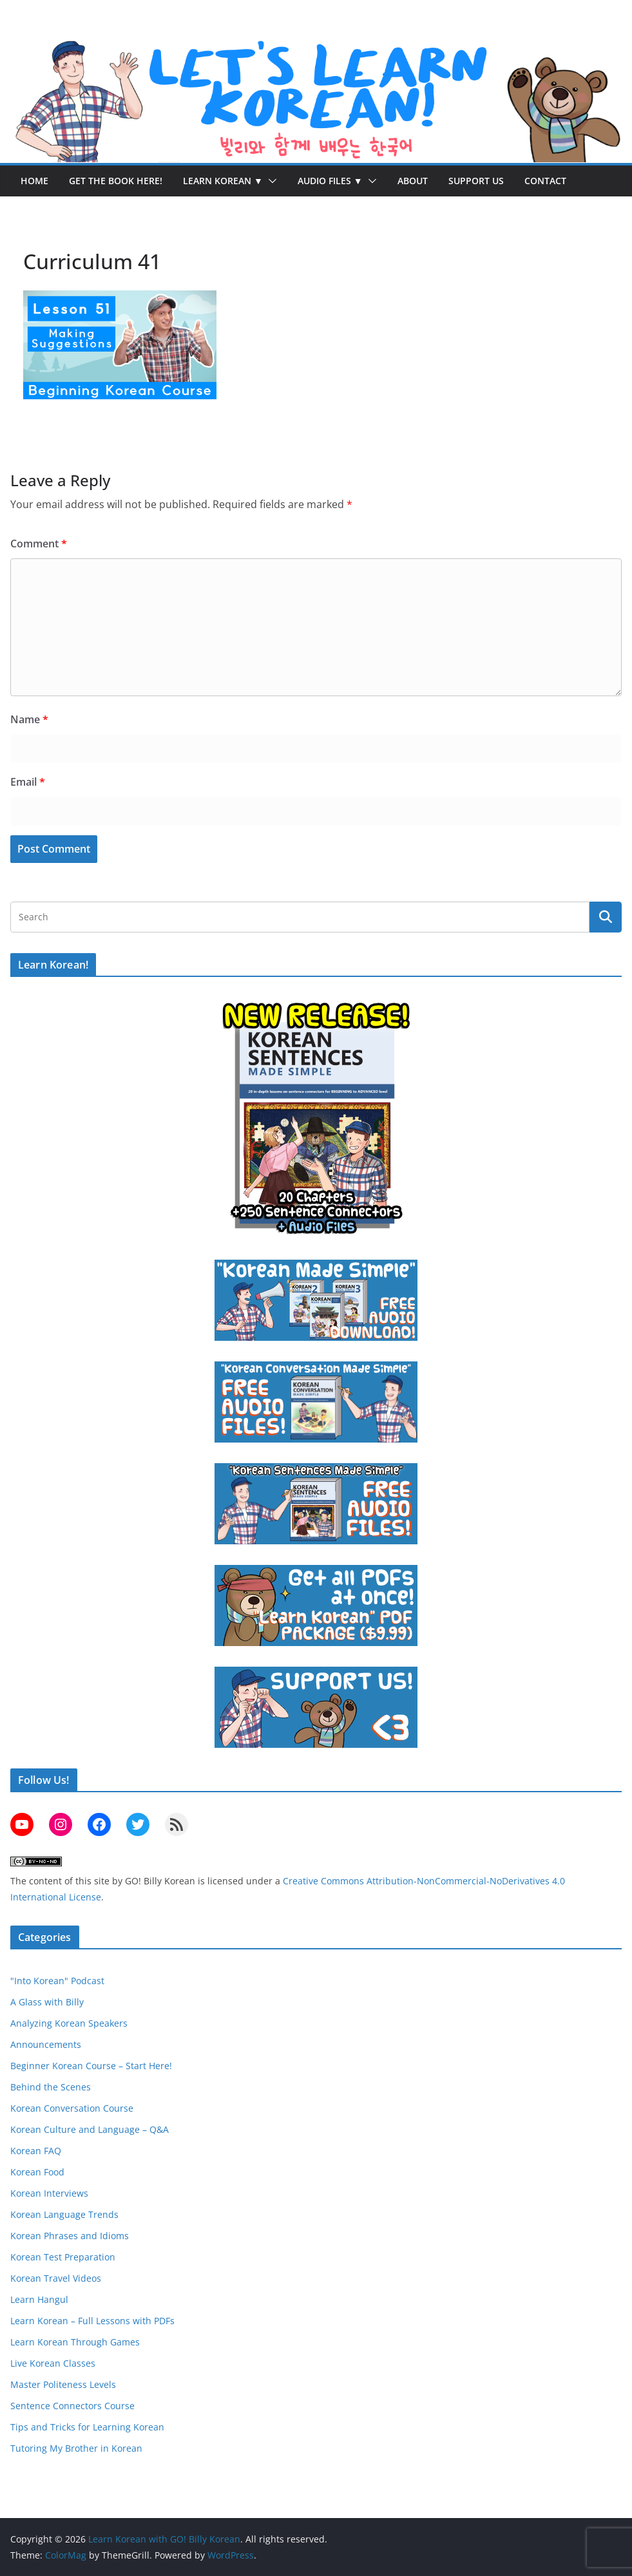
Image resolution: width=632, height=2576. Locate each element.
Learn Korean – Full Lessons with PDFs (92, 2321)
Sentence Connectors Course (72, 2406)
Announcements (45, 2044)
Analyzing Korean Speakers (69, 2023)
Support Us (476, 181)
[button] (270, 181)
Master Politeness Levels (63, 2384)
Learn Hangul (39, 2299)
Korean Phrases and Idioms (69, 2236)
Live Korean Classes (52, 2363)
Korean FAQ (35, 2151)
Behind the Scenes (50, 2087)
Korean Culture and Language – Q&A (89, 2129)
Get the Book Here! (115, 181)
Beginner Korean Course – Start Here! (91, 2066)
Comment (38, 543)
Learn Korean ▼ (223, 181)
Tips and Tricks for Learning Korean (87, 2427)
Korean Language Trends (64, 2214)
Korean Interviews (49, 2193)
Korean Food (37, 2172)
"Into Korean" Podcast (57, 1981)
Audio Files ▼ (330, 181)
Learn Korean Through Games (75, 2342)
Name (29, 719)
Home (34, 181)
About (412, 181)
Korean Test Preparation (62, 2257)
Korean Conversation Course (71, 2108)
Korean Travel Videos (55, 2278)
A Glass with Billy (47, 2002)
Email (27, 782)
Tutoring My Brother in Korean (76, 2448)
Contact (545, 181)
